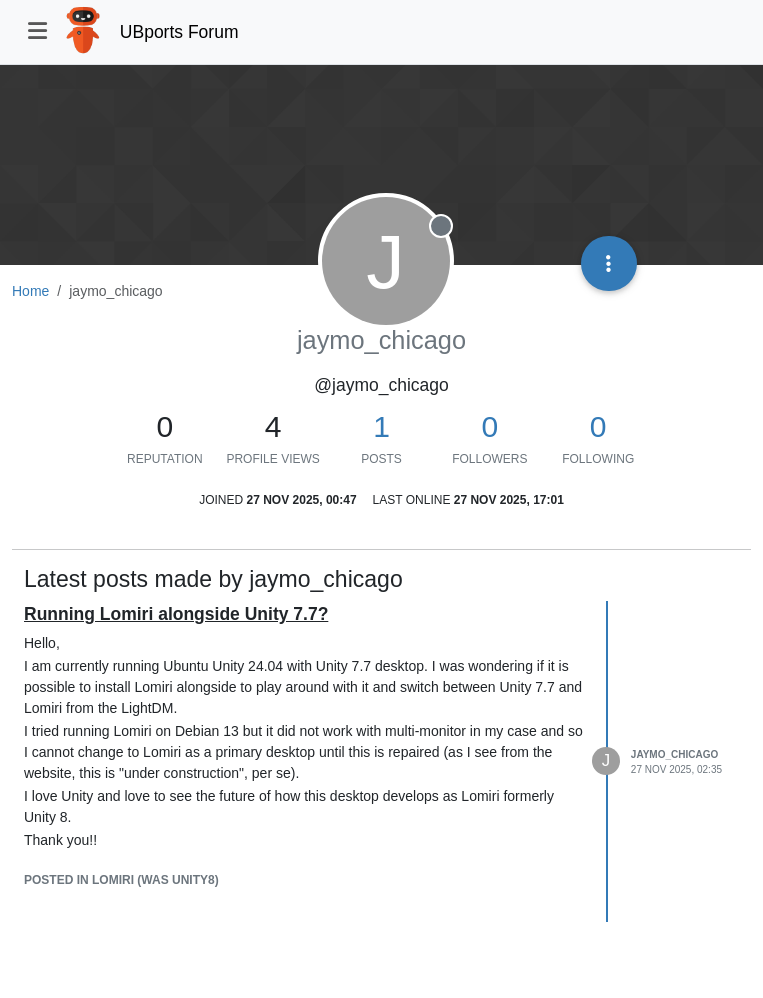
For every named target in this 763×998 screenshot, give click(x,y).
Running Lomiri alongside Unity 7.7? (176, 614)
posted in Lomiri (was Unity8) (121, 880)
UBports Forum (179, 32)
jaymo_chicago (674, 754)
